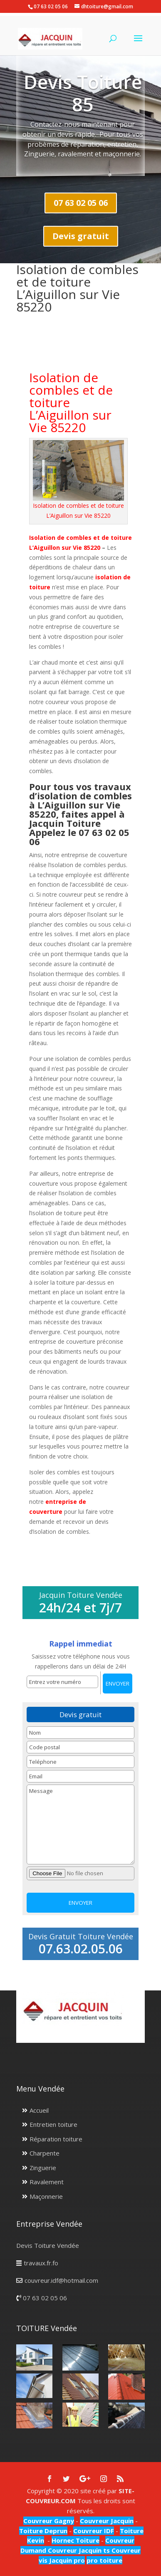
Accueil (39, 2110)
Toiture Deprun (43, 2531)
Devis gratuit (80, 236)
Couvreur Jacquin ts (78, 2550)
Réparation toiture (56, 2139)
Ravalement (47, 2182)
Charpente (44, 2153)
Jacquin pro (66, 2560)
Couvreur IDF (93, 2531)
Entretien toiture (53, 2124)
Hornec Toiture (75, 2540)
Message (80, 1824)
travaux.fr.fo (41, 2263)
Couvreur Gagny (48, 2521)
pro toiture (104, 2560)
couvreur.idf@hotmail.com (61, 2280)
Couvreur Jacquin (107, 2521)
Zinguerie (43, 2167)
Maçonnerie (46, 2196)
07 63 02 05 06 (81, 202)
